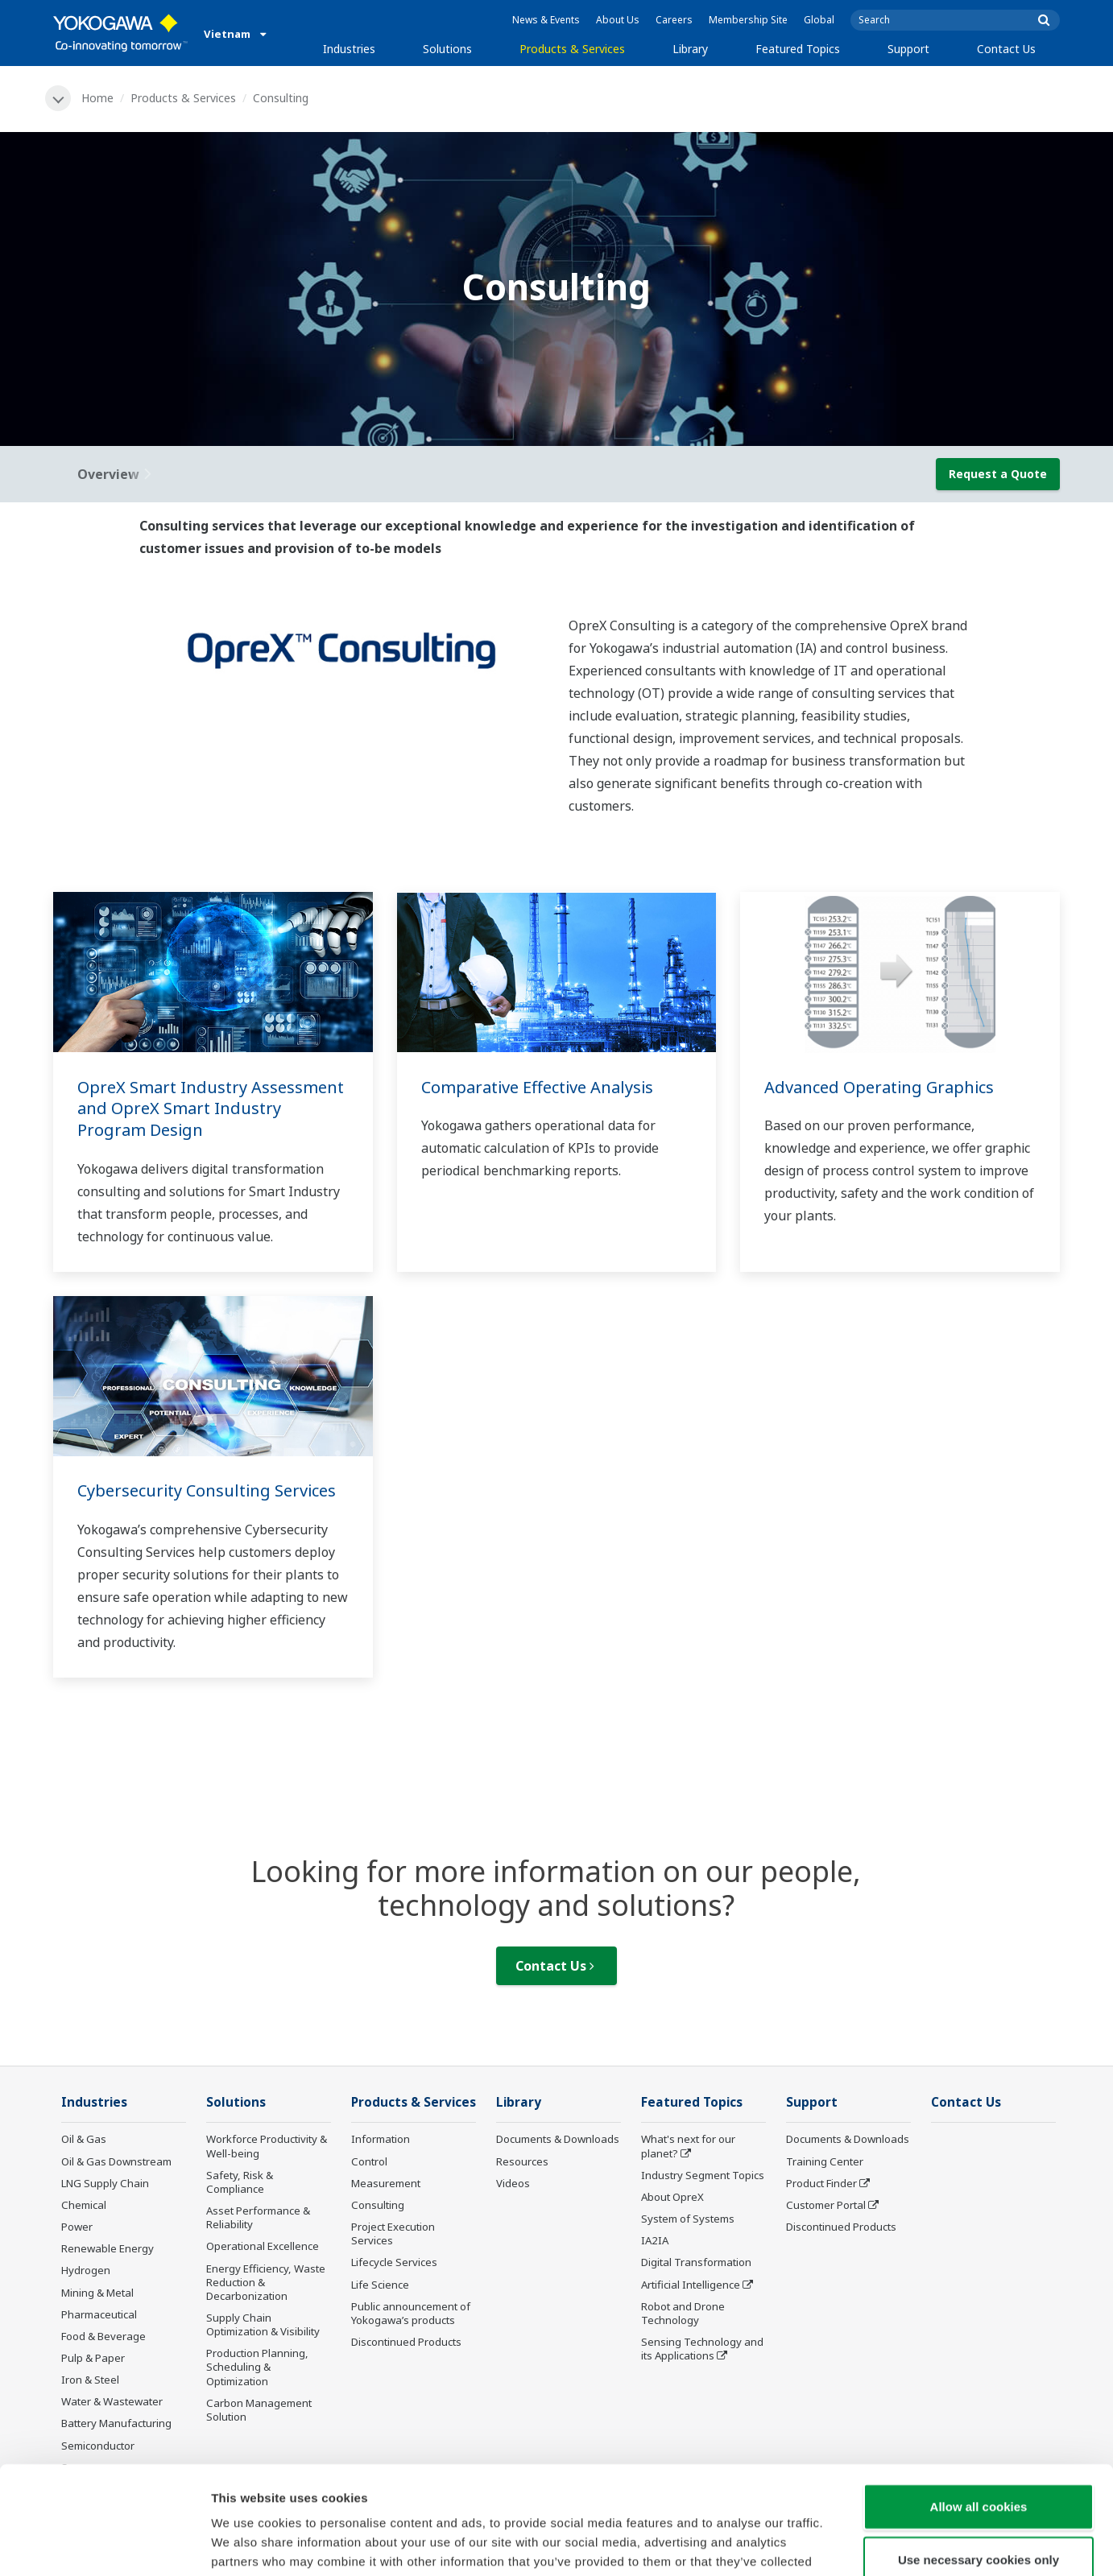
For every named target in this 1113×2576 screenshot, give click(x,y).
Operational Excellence (262, 2246)
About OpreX (672, 2197)
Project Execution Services (393, 2233)
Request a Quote (998, 473)
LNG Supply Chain (105, 2183)
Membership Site (748, 20)
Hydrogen (85, 2270)
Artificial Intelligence (690, 2284)
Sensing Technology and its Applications (702, 2348)
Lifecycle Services (394, 2262)
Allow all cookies (979, 2405)
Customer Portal (826, 2205)
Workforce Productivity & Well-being (266, 2146)
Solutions (447, 48)
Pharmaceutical (99, 2314)
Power (77, 2226)
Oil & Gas (83, 2139)
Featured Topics (797, 48)
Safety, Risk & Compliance (239, 2182)
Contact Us (1006, 48)
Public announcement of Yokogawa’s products (410, 2313)
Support (908, 48)
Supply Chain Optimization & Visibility (263, 2324)
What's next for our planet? (688, 2146)
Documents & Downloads (557, 2139)
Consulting (377, 2205)
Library (690, 48)
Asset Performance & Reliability (258, 2217)
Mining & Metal (97, 2292)
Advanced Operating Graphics (879, 1087)
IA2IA (654, 2240)
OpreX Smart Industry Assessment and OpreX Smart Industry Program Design (210, 1108)
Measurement (385, 2183)
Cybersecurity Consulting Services (206, 1490)
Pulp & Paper (93, 2358)
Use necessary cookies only (978, 2458)
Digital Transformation (696, 2262)
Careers (674, 20)
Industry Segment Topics (702, 2175)
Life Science (380, 2284)
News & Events (546, 20)
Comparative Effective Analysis (537, 1087)
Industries (349, 48)
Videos (513, 2183)
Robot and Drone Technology (683, 2313)
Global (819, 20)
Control (369, 2161)
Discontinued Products (406, 2341)
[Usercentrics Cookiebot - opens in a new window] (104, 2545)
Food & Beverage (103, 2336)
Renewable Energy (107, 2248)
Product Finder (821, 2183)
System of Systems (687, 2218)
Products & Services (572, 48)
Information (380, 2139)
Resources (522, 2161)
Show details (845, 2544)
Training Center (824, 2161)
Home (97, 97)
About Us (617, 20)
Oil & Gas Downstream (116, 2161)
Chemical (83, 2205)
